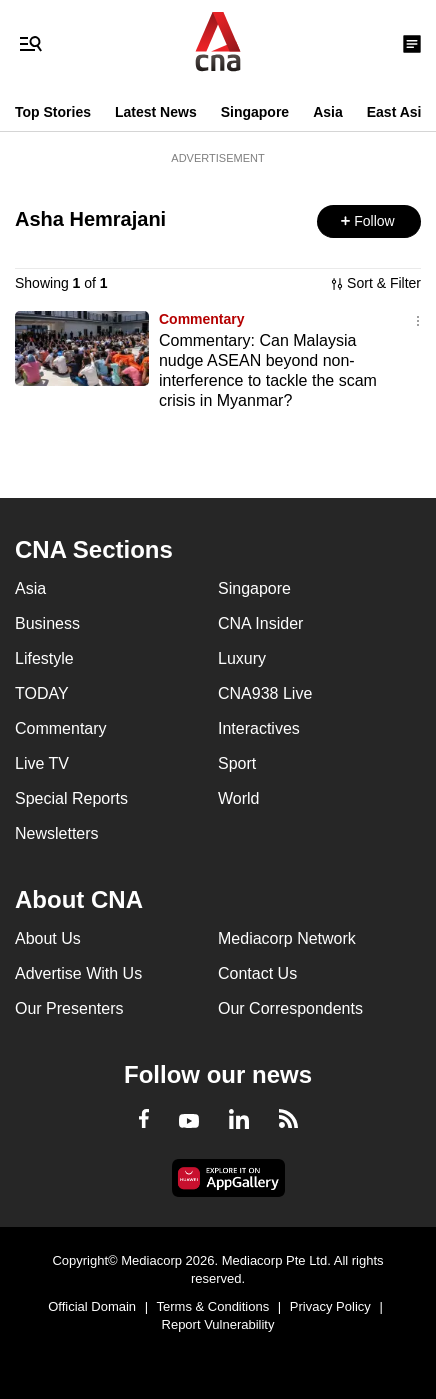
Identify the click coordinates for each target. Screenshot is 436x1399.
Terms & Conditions (213, 1306)
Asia (328, 112)
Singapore (255, 112)
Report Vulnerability (218, 1324)
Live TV (42, 763)
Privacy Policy (330, 1306)
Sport (237, 763)
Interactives (259, 728)
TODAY (42, 693)
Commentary (202, 319)
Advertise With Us (78, 973)
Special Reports (71, 798)
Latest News (156, 112)
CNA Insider (260, 623)
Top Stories (53, 112)
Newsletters (57, 833)
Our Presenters (69, 1008)
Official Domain (92, 1306)
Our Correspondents (290, 1008)
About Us (48, 938)
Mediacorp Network (287, 938)
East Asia (398, 112)
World (239, 798)
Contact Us (257, 973)
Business (47, 623)
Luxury (242, 658)
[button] (369, 221)
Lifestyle (44, 658)
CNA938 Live (265, 693)
